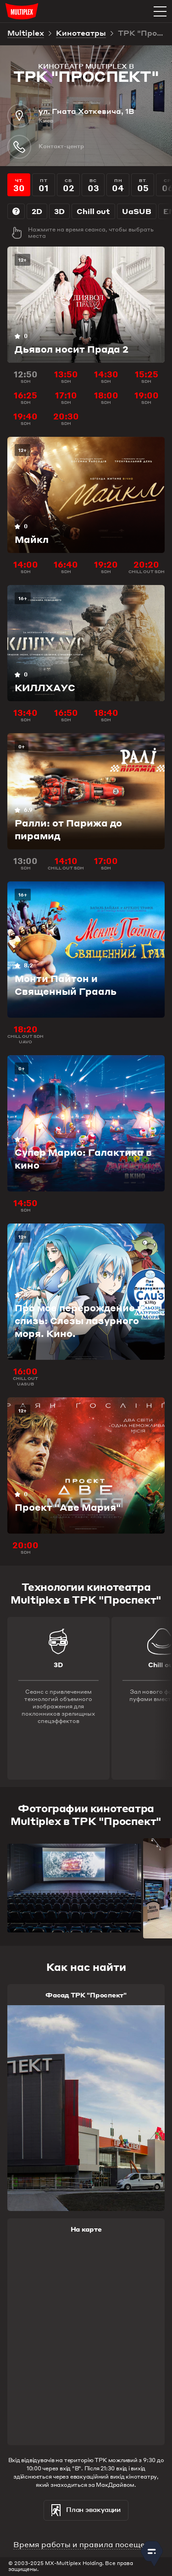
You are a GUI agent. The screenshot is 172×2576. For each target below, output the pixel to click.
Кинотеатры (81, 34)
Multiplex (25, 34)
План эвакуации (86, 2510)
